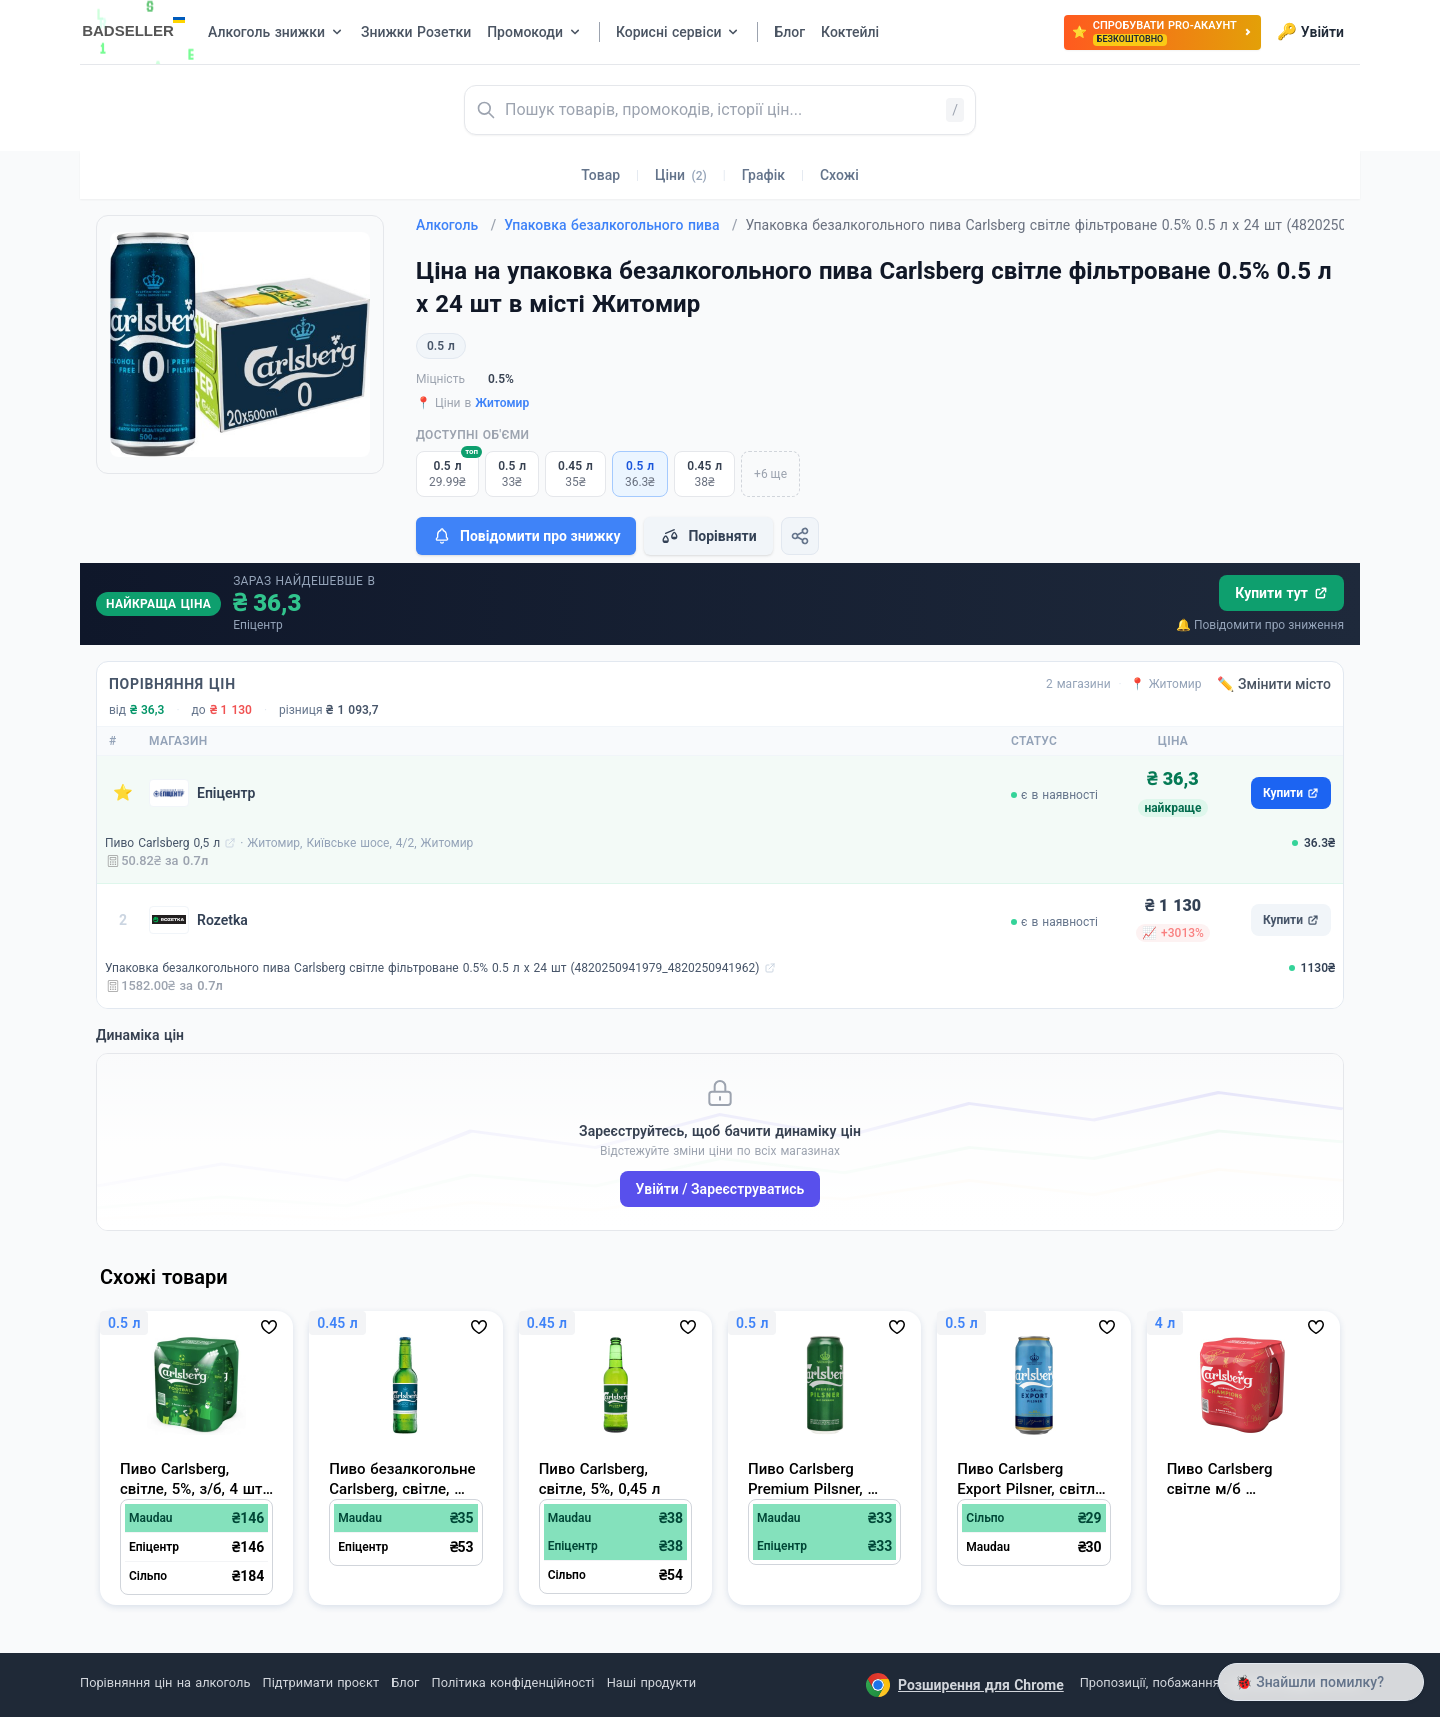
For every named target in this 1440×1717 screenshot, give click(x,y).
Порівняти (708, 536)
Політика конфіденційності (513, 1682)
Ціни (681, 175)
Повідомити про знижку (526, 536)
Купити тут (1281, 593)
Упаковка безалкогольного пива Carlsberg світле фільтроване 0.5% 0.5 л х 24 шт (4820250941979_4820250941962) (432, 968)
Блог (405, 1682)
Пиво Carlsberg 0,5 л (162, 843)
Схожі (839, 175)
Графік (763, 175)
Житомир (502, 403)
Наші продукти (651, 1682)
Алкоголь (456, 225)
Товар (600, 175)
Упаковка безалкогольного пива (620, 225)
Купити (1291, 793)
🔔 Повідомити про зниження (1260, 625)
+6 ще (770, 474)
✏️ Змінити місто (1274, 684)
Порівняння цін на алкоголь (165, 1682)
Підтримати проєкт (321, 1682)
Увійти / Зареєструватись (720, 1189)
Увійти (1310, 32)
